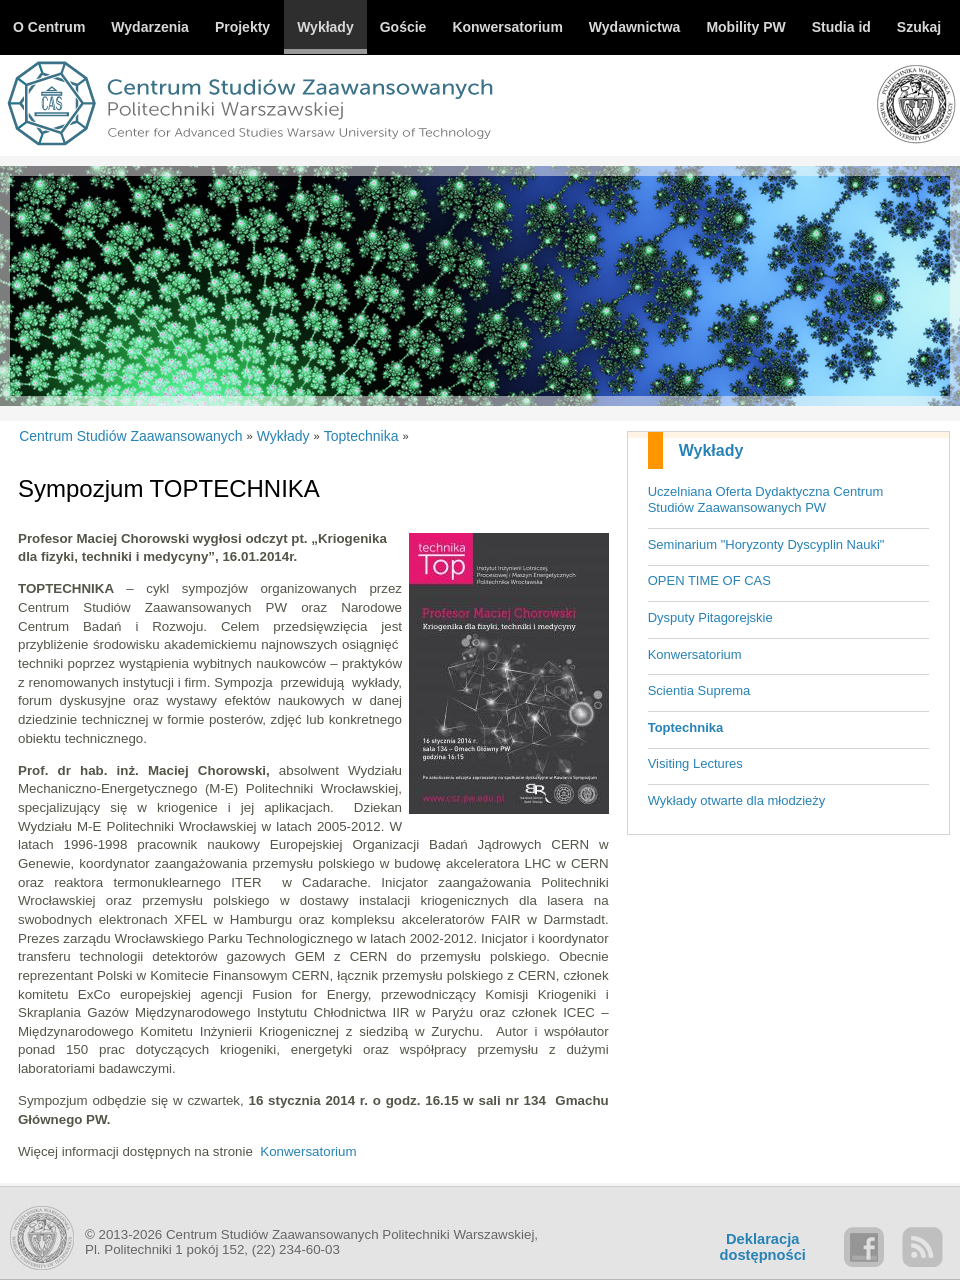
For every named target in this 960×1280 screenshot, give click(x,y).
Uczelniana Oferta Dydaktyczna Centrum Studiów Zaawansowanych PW (766, 500)
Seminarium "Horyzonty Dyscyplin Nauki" (766, 544)
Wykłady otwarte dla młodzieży (737, 800)
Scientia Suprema (699, 690)
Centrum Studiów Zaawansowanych (130, 436)
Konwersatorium (695, 654)
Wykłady (711, 450)
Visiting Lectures (695, 763)
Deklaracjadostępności (763, 1247)
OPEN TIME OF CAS (709, 580)
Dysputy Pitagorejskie (710, 617)
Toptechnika (686, 727)
